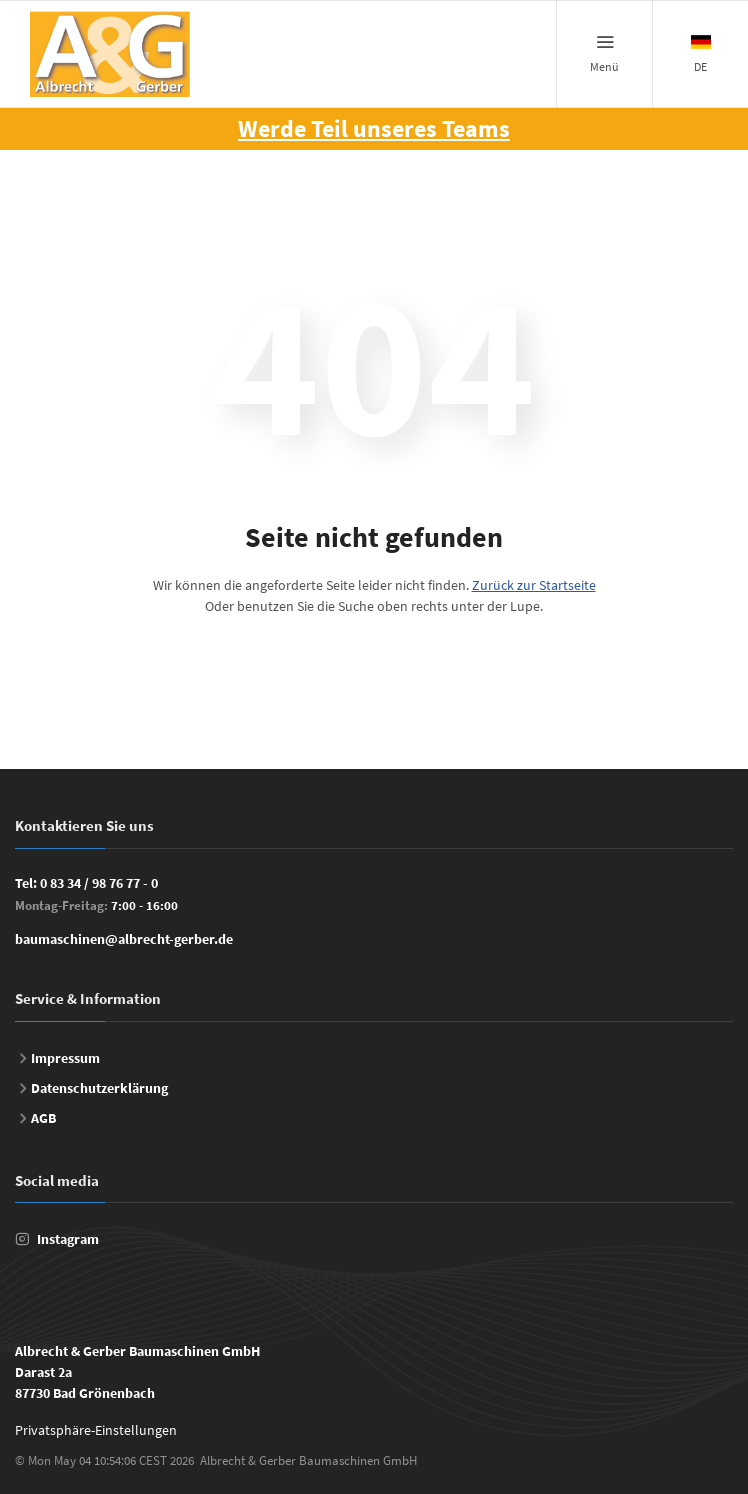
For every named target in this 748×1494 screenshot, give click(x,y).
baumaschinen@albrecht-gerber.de (124, 939)
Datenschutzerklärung (99, 1088)
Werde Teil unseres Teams (374, 128)
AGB (43, 1118)
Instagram (68, 1239)
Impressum (65, 1058)
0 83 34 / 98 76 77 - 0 (99, 883)
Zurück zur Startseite (534, 585)
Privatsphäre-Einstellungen (96, 1430)
